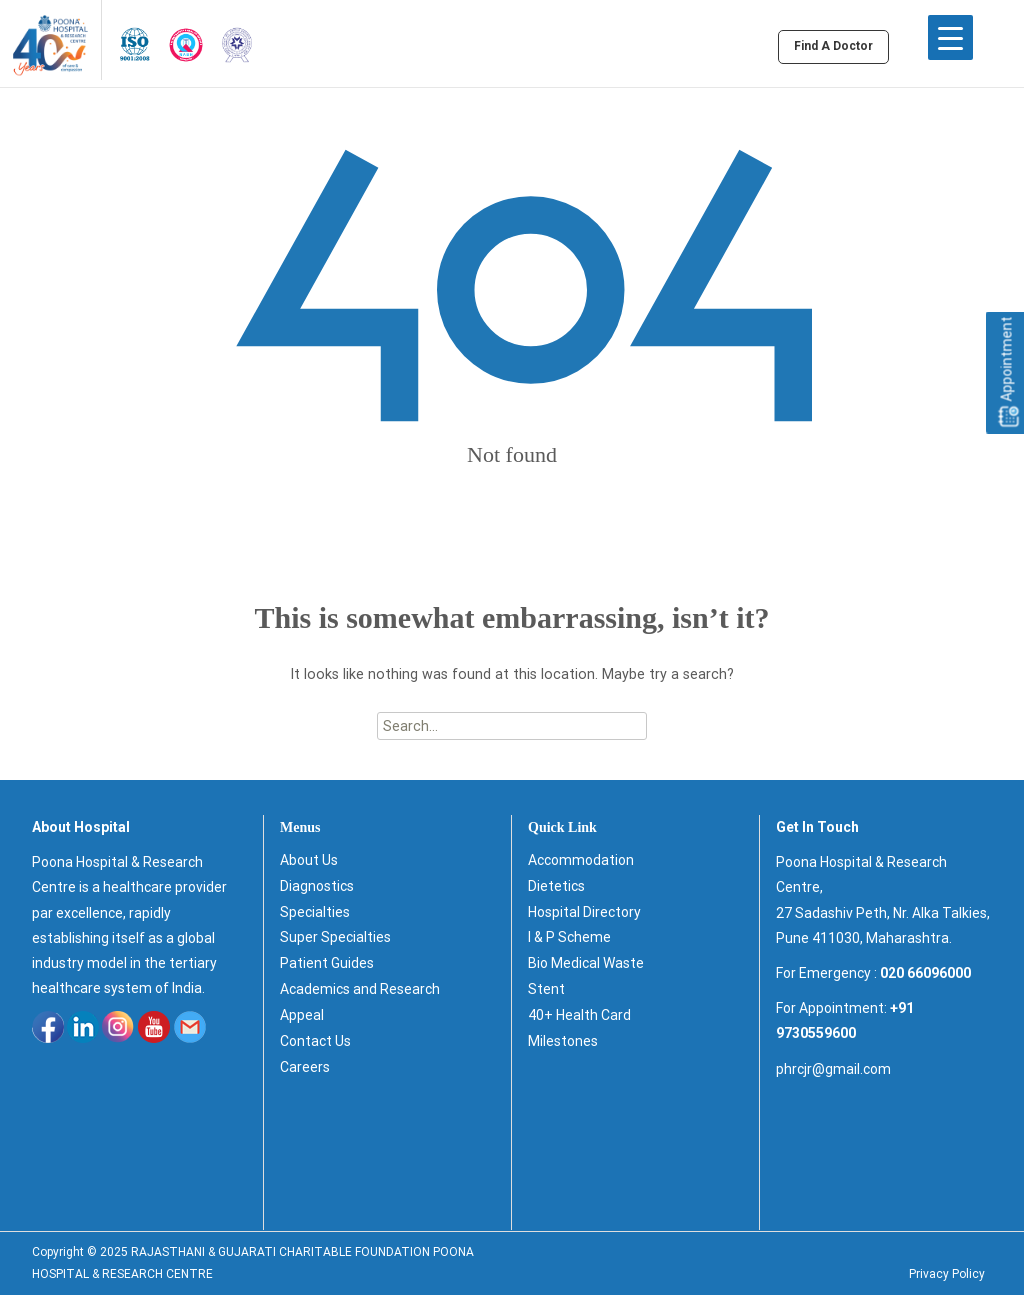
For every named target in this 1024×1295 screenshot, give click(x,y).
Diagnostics (317, 886)
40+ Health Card (579, 1015)
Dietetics (556, 886)
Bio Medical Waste (586, 963)
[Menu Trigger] (950, 37)
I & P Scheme (569, 937)
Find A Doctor (833, 46)
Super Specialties (335, 937)
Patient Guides (327, 963)
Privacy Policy (947, 1274)
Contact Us (315, 1041)
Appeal (302, 1015)
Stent (546, 989)
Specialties (315, 912)
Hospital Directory (584, 912)
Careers (305, 1067)
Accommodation (581, 860)
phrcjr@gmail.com (833, 1069)
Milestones (563, 1041)
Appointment (1007, 372)
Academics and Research (360, 989)
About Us (309, 860)
